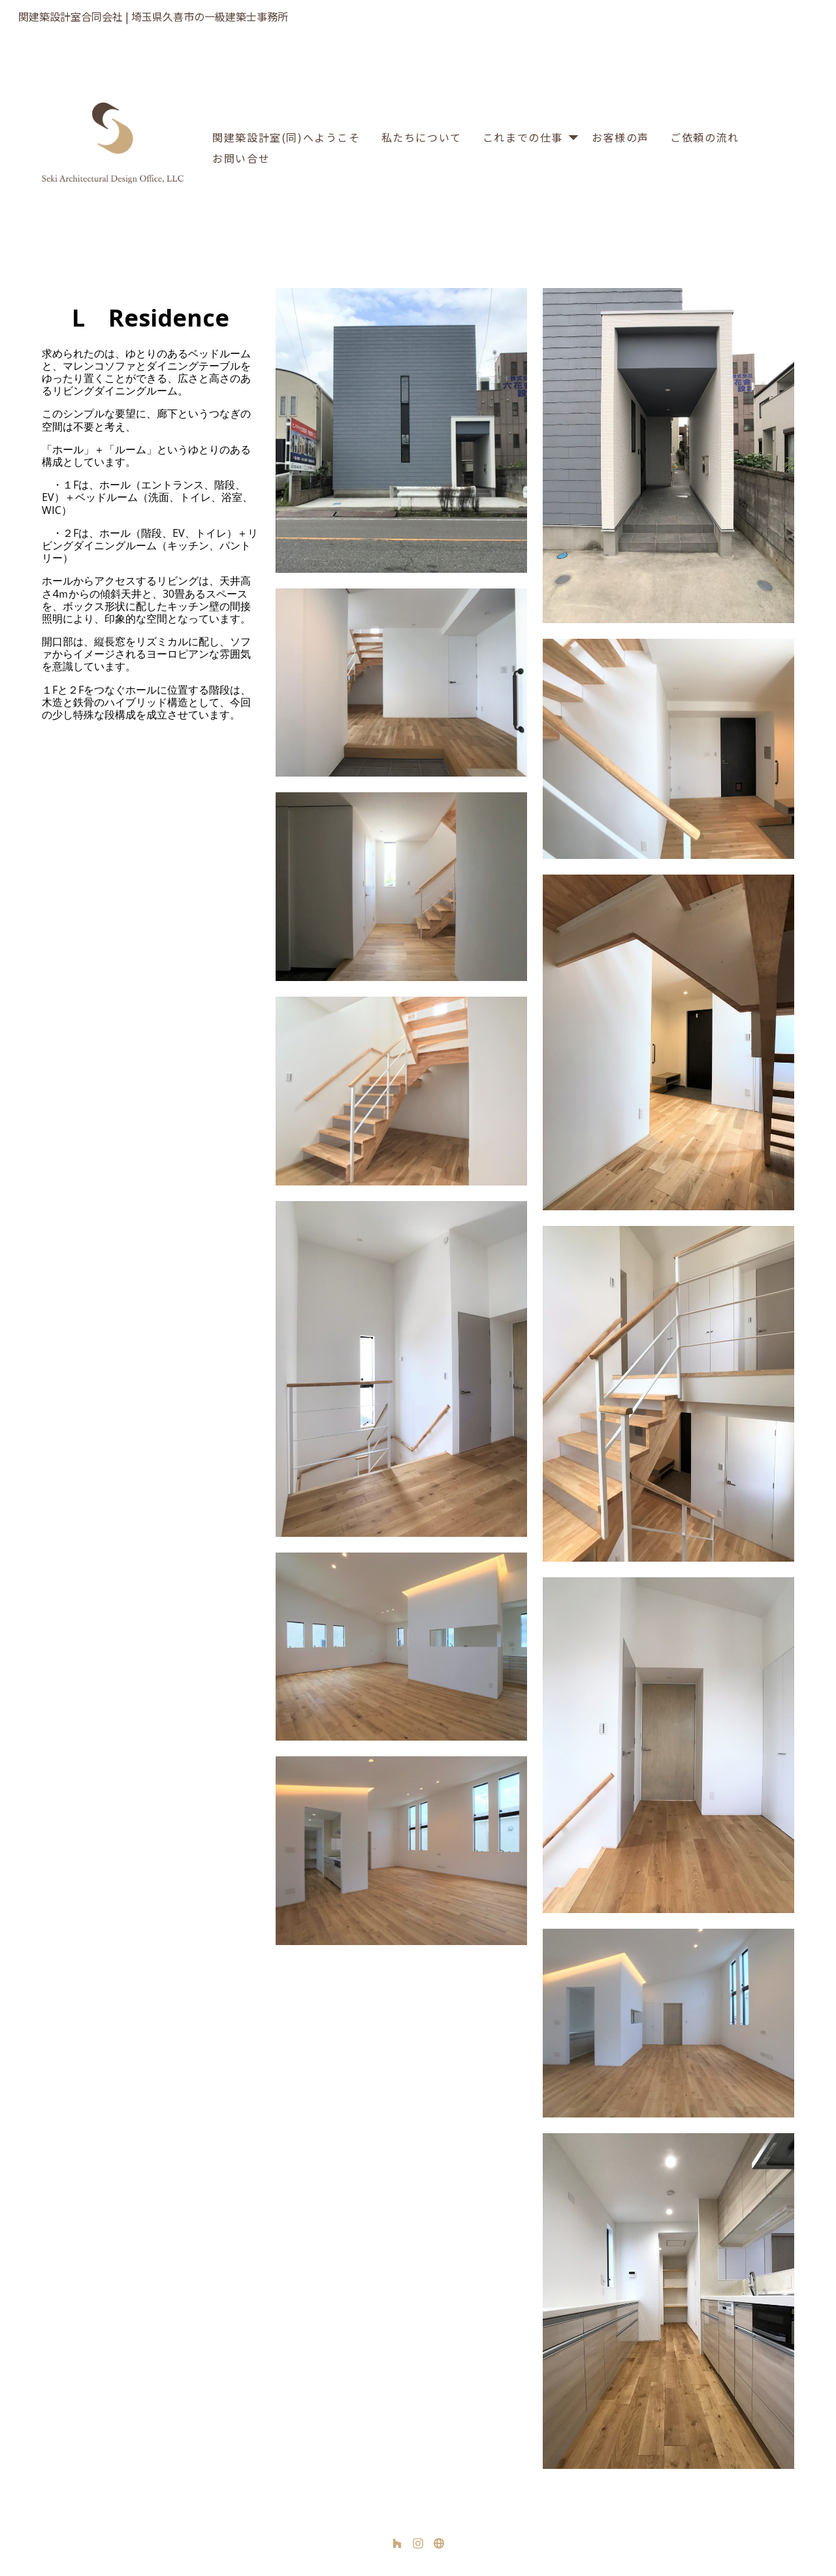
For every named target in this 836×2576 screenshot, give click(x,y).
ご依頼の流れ (704, 137)
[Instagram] (418, 2543)
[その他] (438, 2543)
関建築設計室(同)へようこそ (286, 137)
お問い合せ (241, 158)
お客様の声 (620, 137)
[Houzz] (397, 2543)
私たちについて (421, 137)
